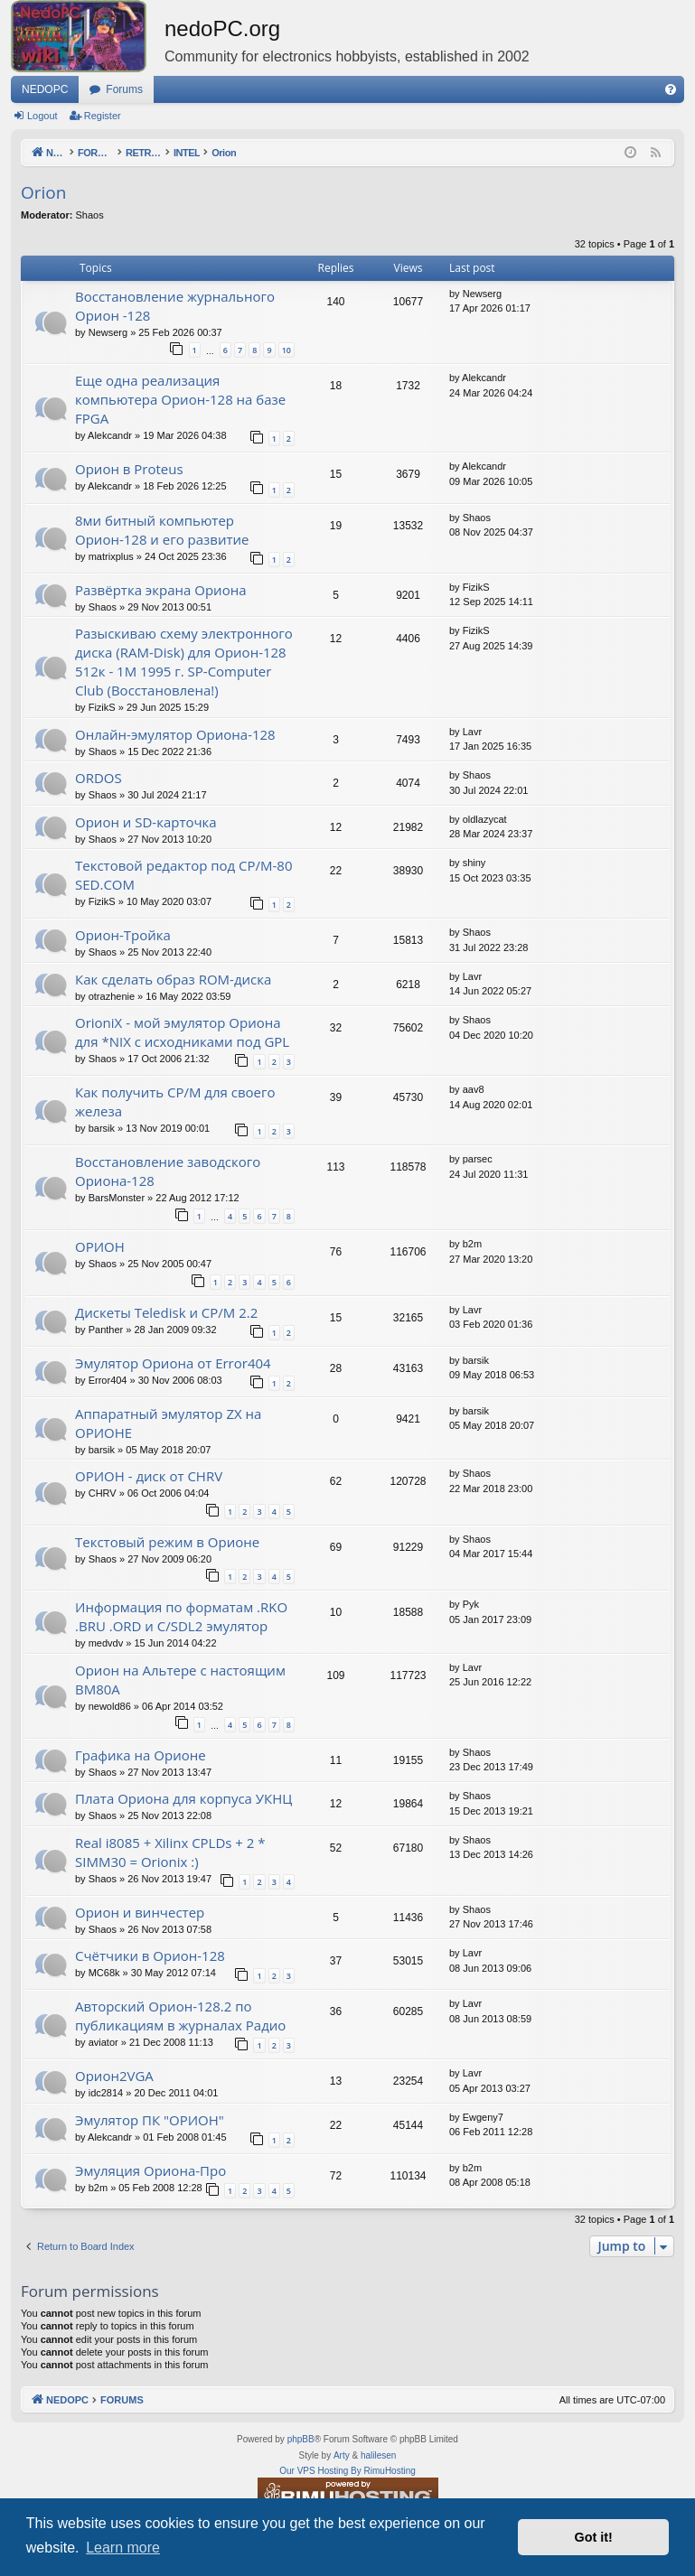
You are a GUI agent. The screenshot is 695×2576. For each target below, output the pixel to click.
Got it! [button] (594, 2537)
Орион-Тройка (123, 935)
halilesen (378, 2455)
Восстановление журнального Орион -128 (175, 305)
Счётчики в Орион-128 (150, 1955)
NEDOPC (45, 89)
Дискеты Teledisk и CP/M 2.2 (166, 1312)
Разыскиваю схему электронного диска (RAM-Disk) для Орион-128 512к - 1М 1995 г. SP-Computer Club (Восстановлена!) (184, 661)
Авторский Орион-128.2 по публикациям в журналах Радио (180, 2015)
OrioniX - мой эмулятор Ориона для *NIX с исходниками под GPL (182, 1031)
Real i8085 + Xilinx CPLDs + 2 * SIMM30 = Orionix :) (170, 1852)
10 (286, 350)
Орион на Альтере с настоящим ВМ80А (180, 1679)
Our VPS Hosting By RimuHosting (347, 2471)
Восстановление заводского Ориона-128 (167, 1171)
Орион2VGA (114, 2076)
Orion (43, 192)
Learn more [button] (123, 2547)
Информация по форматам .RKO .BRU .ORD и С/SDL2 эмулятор (181, 1616)
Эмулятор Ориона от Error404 (173, 1363)
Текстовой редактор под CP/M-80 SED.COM (184, 874)
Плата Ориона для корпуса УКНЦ (183, 1798)
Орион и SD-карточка (146, 822)
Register (102, 115)
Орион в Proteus (129, 469)
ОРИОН (100, 1246)
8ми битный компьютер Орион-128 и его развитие (162, 529)
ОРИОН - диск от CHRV (148, 1476)
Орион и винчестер (139, 1912)
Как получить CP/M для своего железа (175, 1101)
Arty (341, 2455)
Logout (42, 115)
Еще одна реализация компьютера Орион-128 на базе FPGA (180, 399)
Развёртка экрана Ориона (161, 590)
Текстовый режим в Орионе (167, 1542)
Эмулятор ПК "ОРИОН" (149, 2120)
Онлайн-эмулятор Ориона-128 (175, 734)
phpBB (301, 2439)
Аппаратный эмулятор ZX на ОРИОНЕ (168, 1423)
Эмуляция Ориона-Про (150, 2170)
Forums (124, 89)
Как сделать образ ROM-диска (173, 979)
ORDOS (98, 778)
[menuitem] (670, 89)
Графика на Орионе (140, 1755)
